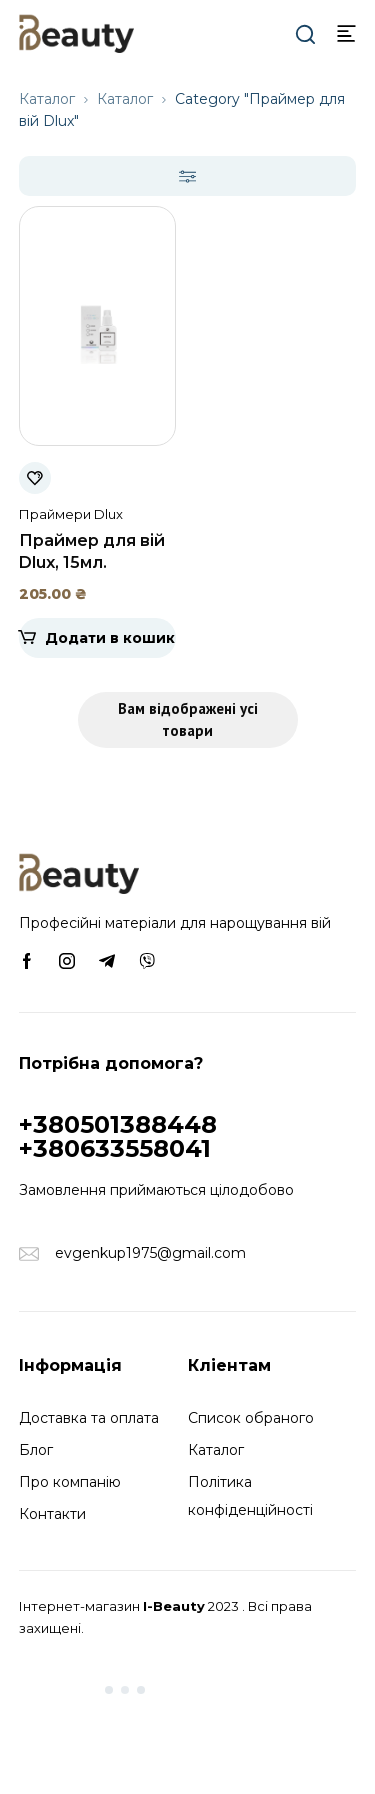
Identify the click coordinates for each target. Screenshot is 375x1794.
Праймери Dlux (71, 514)
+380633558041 (115, 1148)
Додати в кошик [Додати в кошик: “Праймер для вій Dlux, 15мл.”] (110, 638)
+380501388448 (118, 1124)
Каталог (47, 99)
